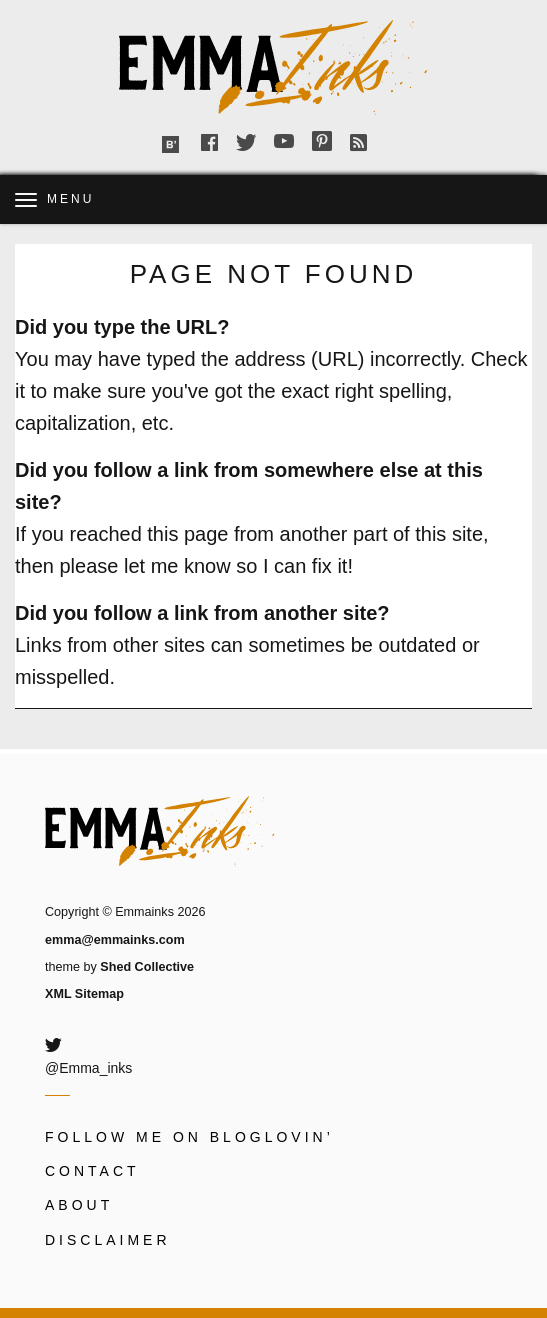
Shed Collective (147, 967)
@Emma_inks (88, 1068)
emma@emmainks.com (115, 940)
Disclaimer (108, 1240)
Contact (92, 1171)
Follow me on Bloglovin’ (189, 1137)
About (79, 1205)
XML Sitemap (84, 994)
